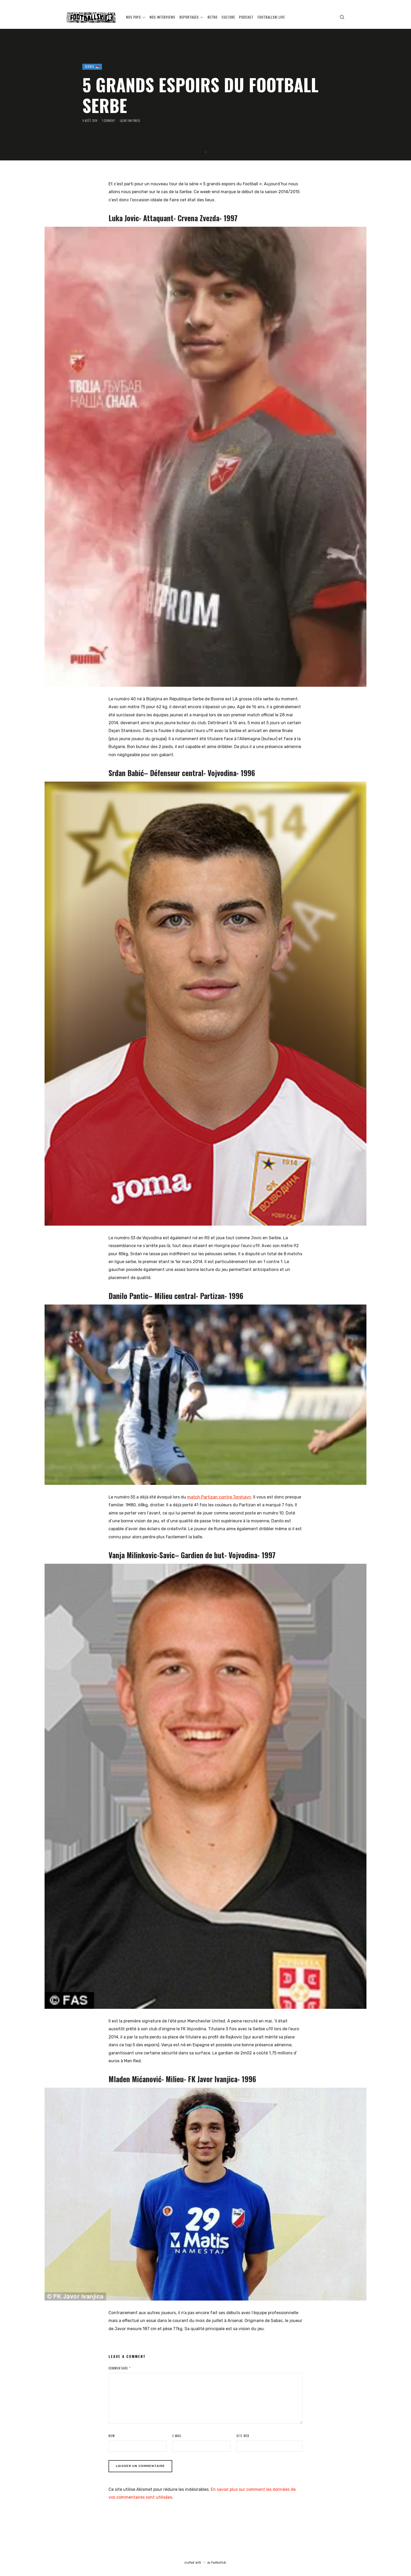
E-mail (176, 2436)
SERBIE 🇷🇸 (92, 66)
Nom (112, 2436)
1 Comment (108, 121)
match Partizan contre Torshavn (219, 1497)
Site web (242, 2436)
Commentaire (120, 2368)
